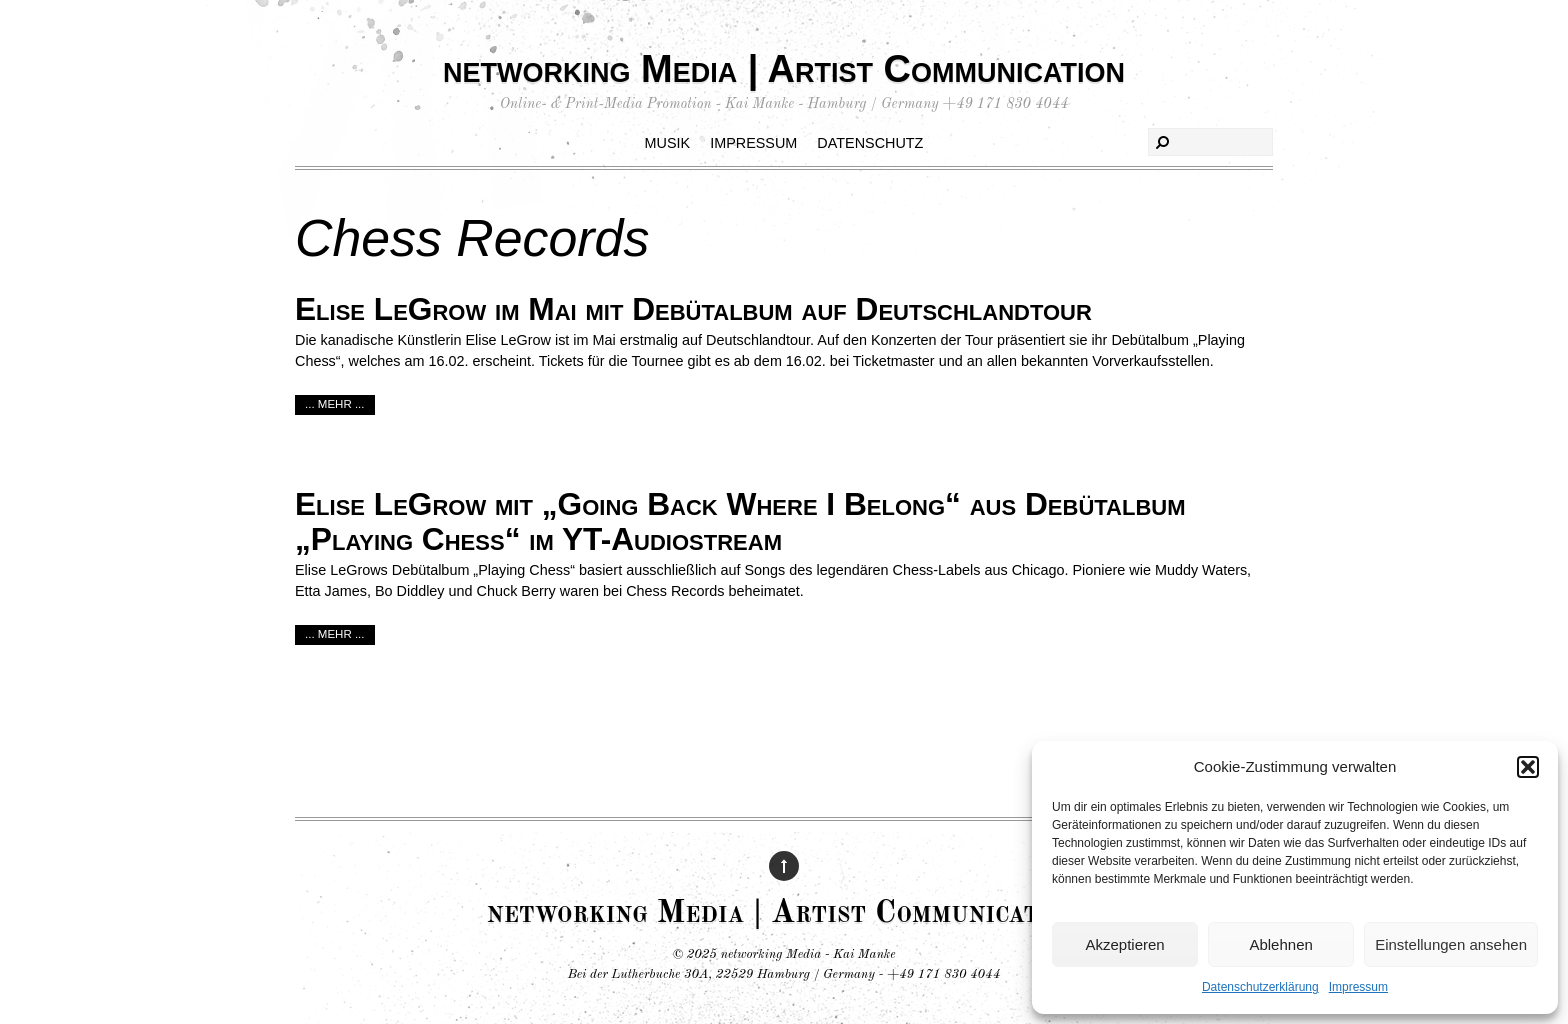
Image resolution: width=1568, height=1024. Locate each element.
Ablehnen (1280, 944)
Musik (668, 143)
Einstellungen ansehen (1451, 944)
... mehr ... (335, 404)
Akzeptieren (1124, 944)
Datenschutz (870, 143)
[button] (1528, 767)
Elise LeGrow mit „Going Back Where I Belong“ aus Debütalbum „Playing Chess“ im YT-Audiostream (740, 521)
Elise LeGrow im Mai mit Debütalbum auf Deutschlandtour (693, 309)
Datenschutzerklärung (1260, 987)
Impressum (1358, 987)
